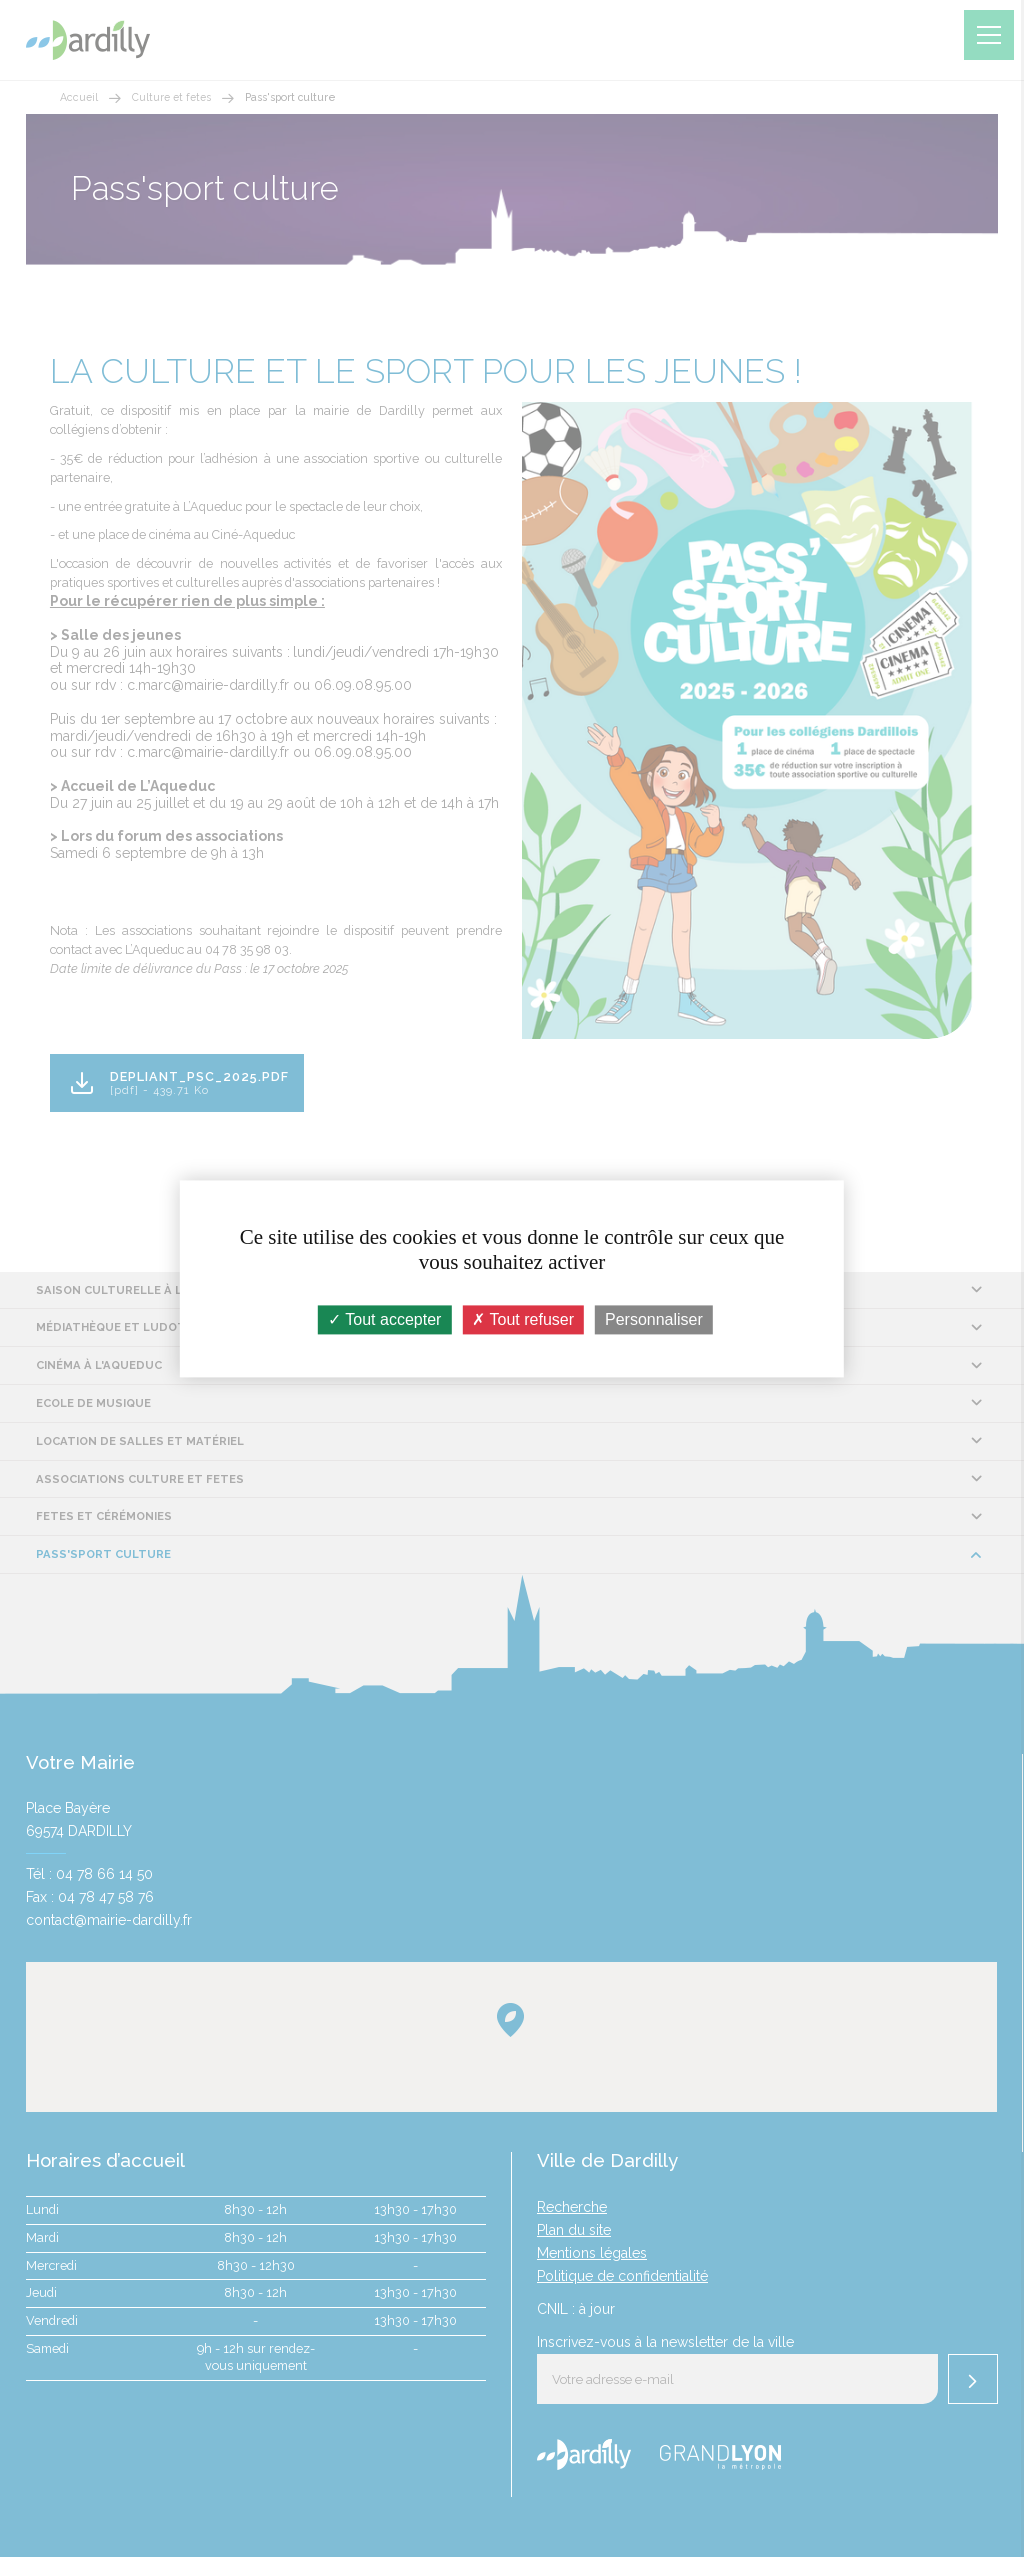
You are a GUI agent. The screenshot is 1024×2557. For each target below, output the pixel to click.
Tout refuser (523, 1319)
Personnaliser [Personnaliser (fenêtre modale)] (654, 1319)
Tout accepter (384, 1319)
